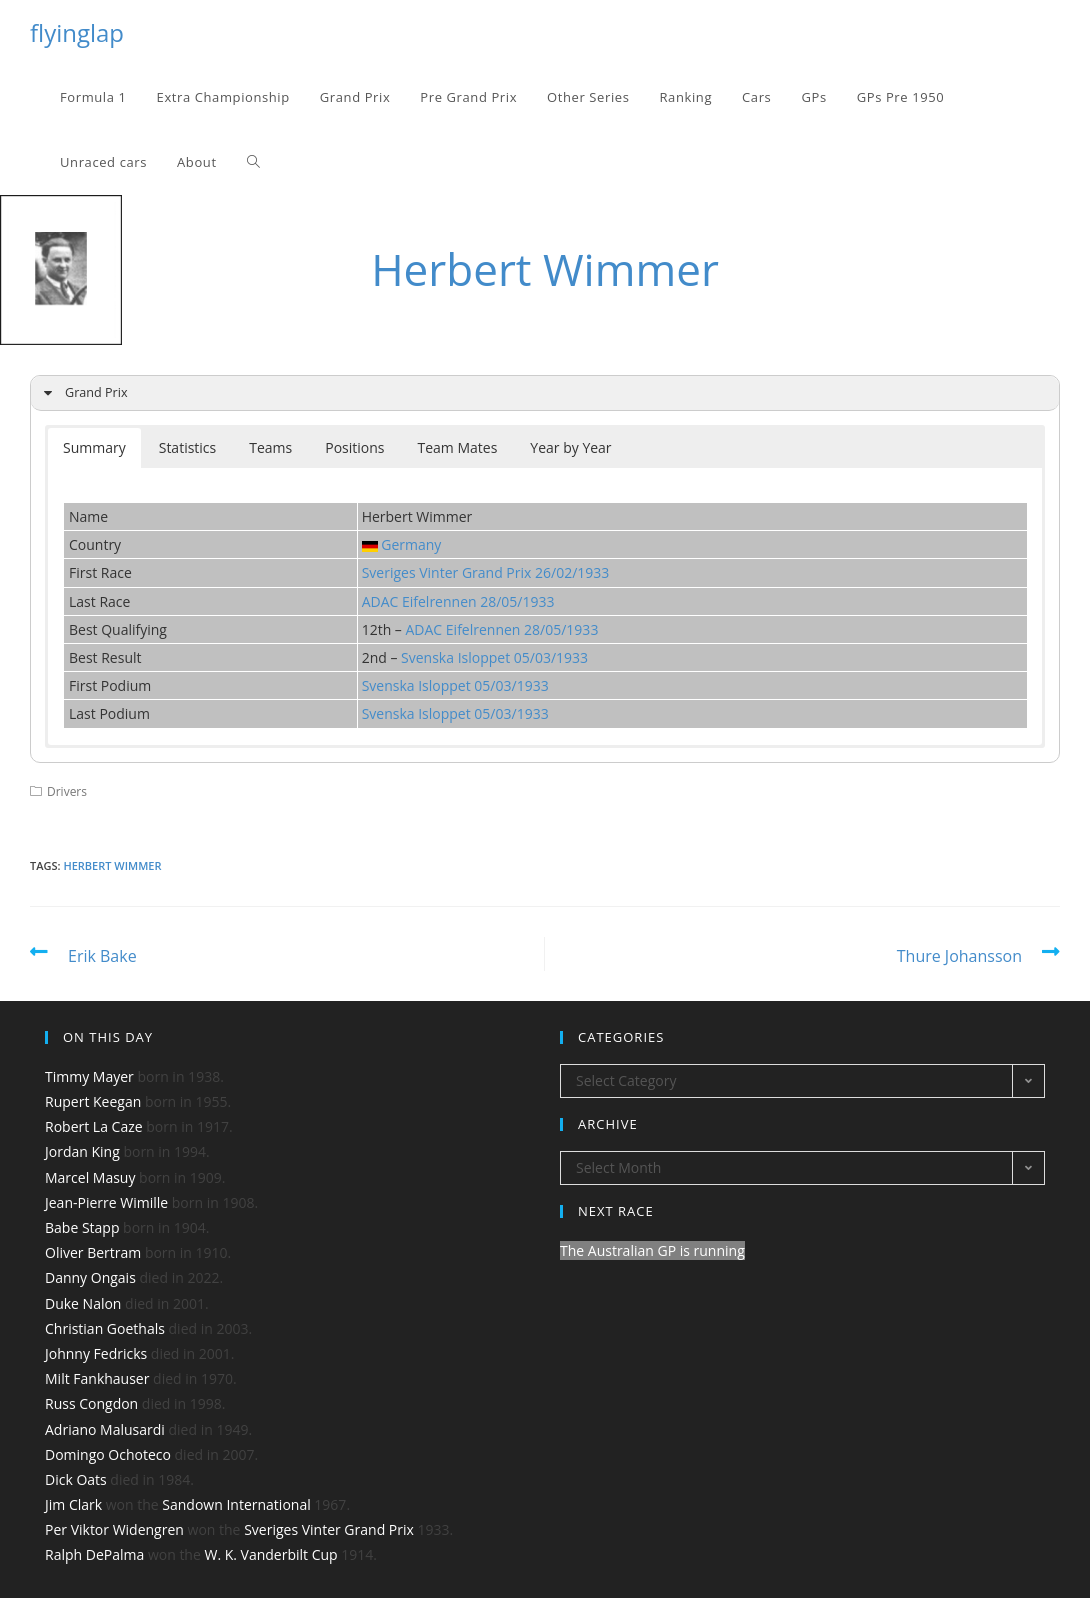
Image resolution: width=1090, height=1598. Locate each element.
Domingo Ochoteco (108, 1454)
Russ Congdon (91, 1403)
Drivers (67, 791)
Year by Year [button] (570, 447)
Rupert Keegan (93, 1101)
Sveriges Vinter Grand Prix (329, 1529)
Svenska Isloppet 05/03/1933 (494, 657)
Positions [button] (354, 447)
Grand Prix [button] (83, 393)
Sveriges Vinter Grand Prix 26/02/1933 (486, 572)
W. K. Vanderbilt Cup (270, 1554)
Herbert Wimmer (112, 865)
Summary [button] (94, 447)
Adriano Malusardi (105, 1429)
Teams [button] (270, 447)
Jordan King (82, 1151)
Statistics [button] (188, 447)
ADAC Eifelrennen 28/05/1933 (458, 601)
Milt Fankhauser (97, 1378)
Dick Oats (76, 1479)
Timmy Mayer (89, 1076)
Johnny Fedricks (96, 1353)
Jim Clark (73, 1504)
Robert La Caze (94, 1126)
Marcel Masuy (90, 1177)
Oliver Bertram (93, 1252)
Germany (411, 544)
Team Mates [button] (458, 447)
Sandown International (236, 1504)
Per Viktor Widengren (114, 1529)
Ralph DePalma (94, 1554)
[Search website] (253, 162)
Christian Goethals (105, 1328)
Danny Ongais (90, 1277)
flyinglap (77, 32)
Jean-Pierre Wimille (106, 1202)
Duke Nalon (83, 1303)
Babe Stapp (82, 1227)
